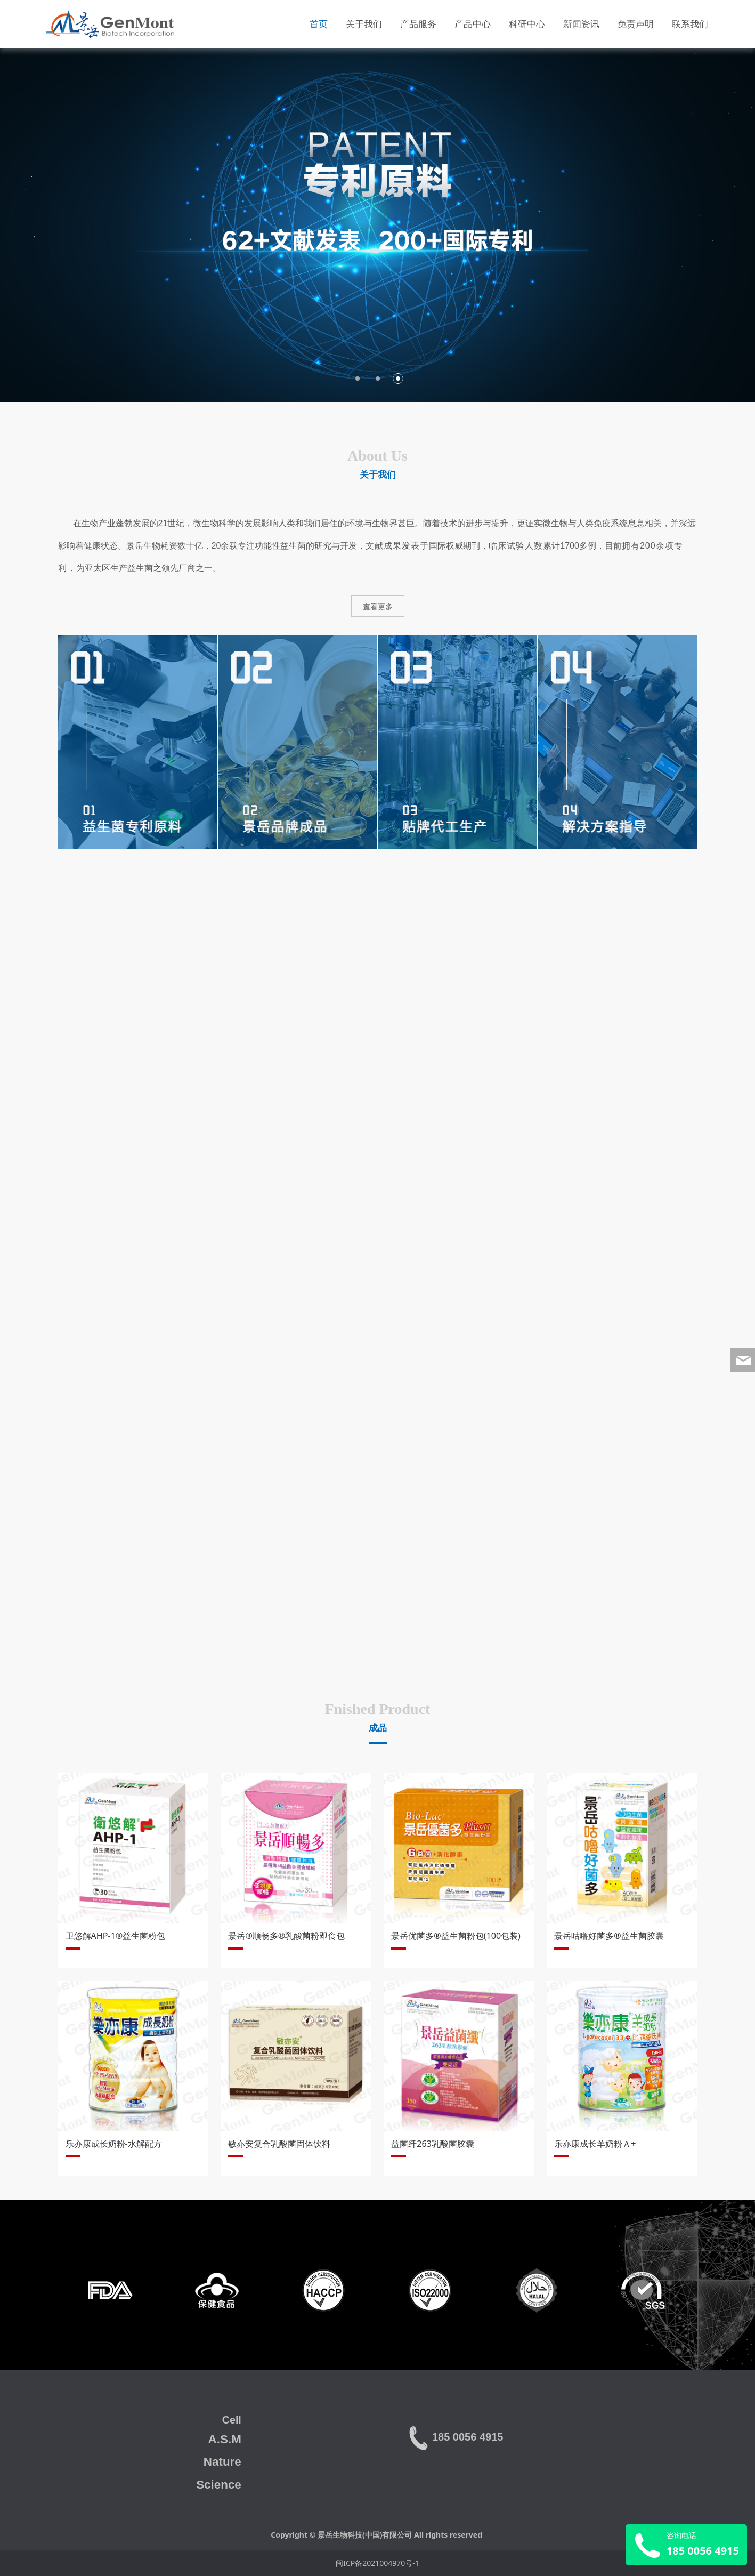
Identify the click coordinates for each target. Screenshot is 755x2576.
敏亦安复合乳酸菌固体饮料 (279, 2144)
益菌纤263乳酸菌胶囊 (432, 2144)
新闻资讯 (581, 24)
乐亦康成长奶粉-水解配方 (114, 2144)
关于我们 (364, 24)
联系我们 (690, 24)
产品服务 (418, 24)
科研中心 (527, 24)
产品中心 (472, 24)
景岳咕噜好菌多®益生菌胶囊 (608, 1936)
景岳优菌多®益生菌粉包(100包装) (456, 1936)
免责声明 (636, 24)
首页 (319, 24)
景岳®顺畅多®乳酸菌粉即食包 (286, 1936)
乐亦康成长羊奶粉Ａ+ (595, 2144)
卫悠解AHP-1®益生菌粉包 (116, 1936)
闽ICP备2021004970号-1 (377, 2563)
